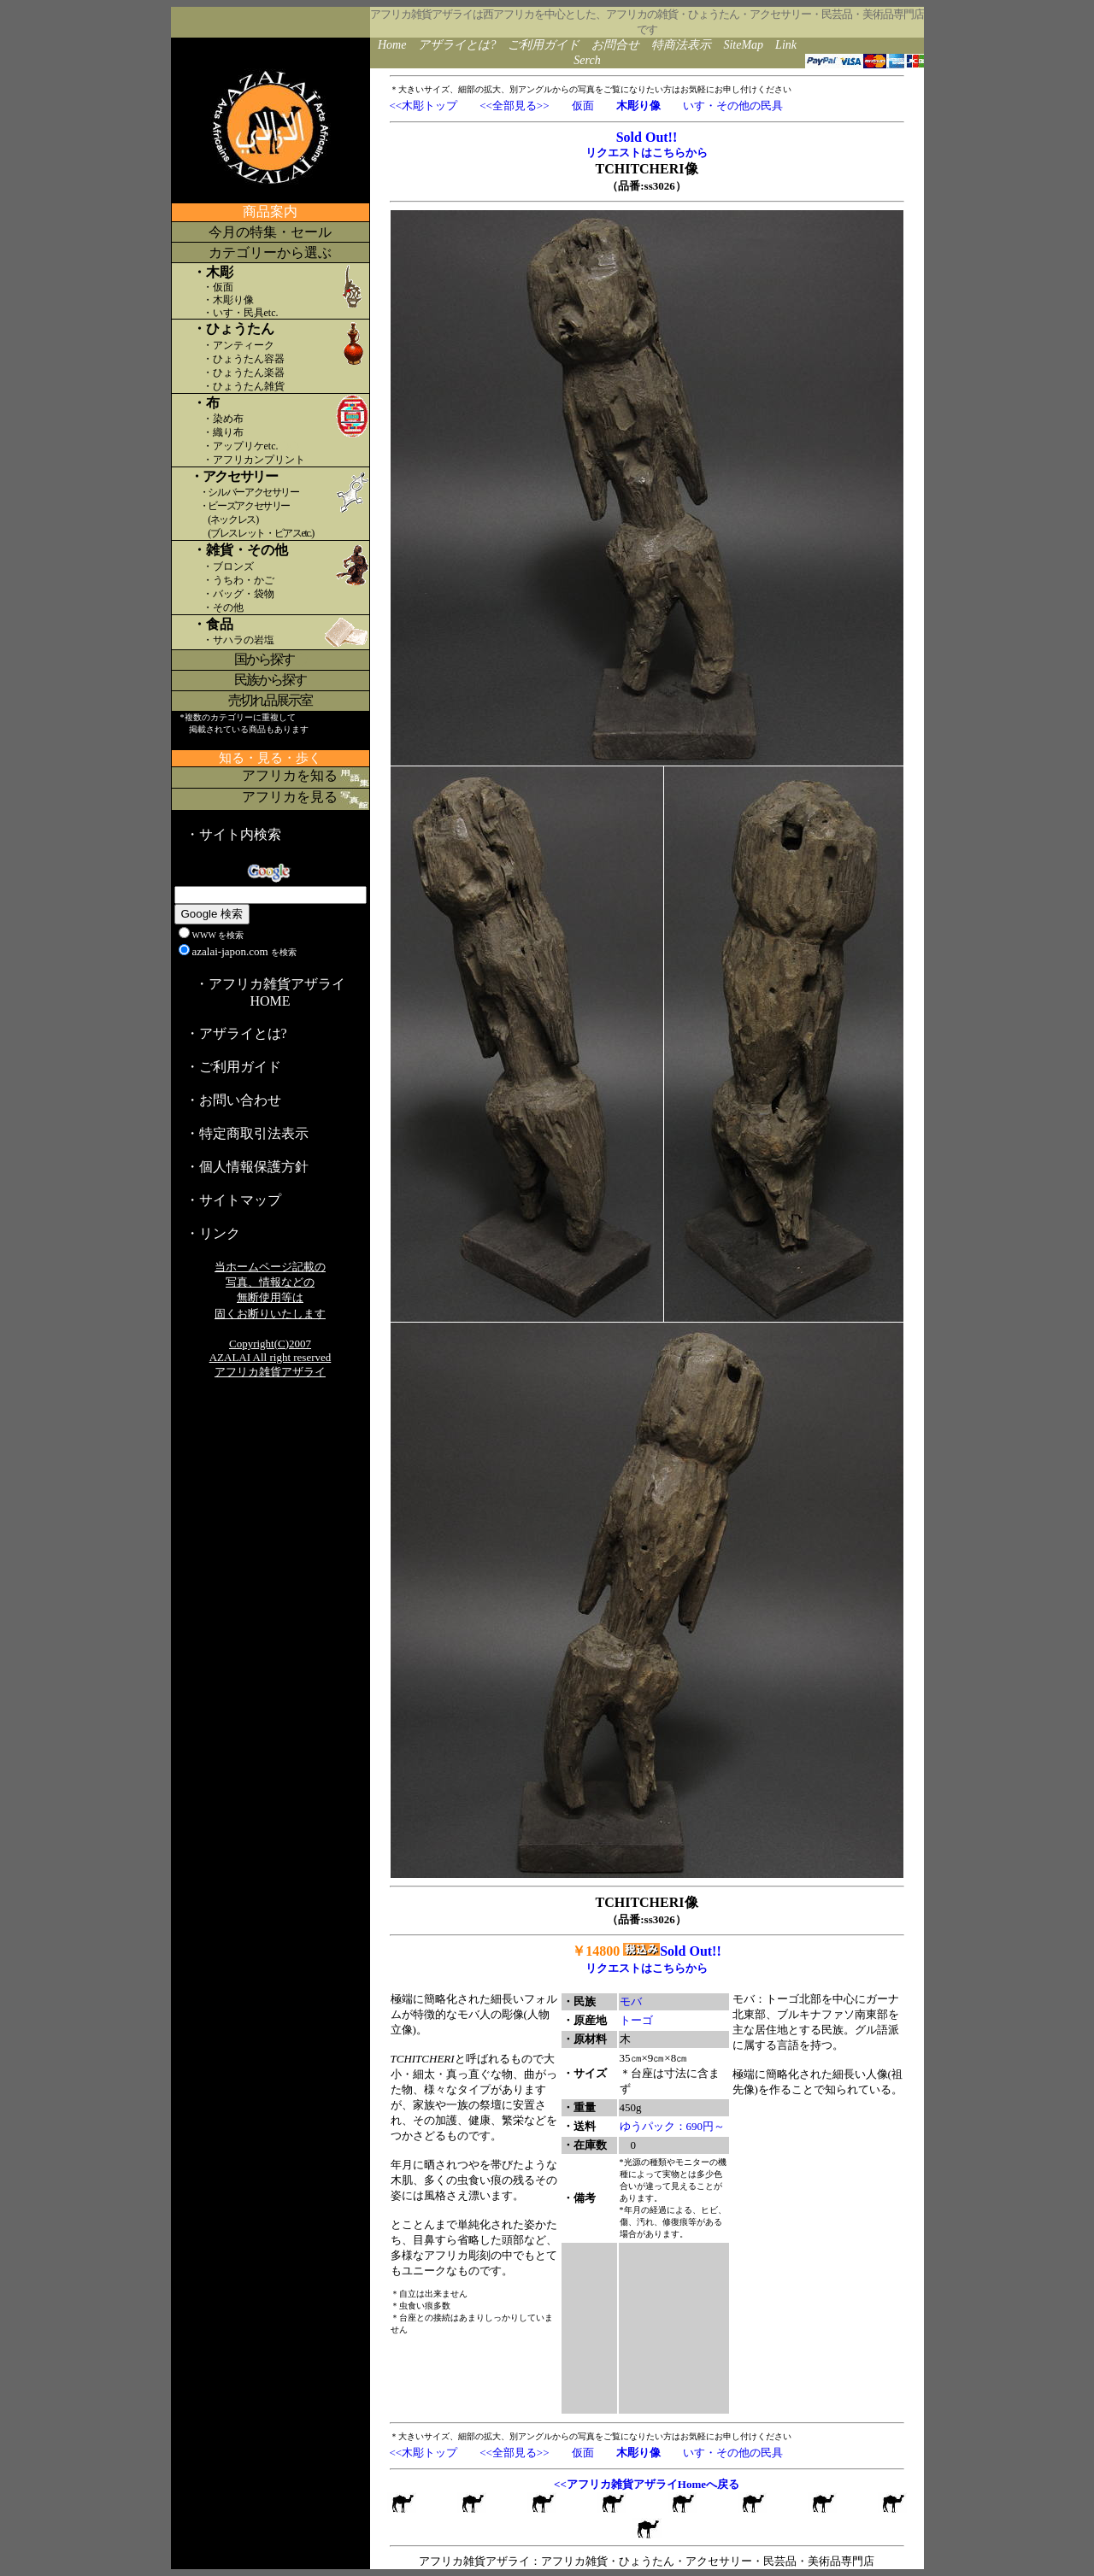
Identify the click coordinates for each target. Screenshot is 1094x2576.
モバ (631, 2001)
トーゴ (636, 2020)
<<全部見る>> (514, 105)
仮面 (583, 105)
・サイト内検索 (233, 834)
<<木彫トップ (424, 105)
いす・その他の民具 (733, 105)
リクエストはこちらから (646, 152)
